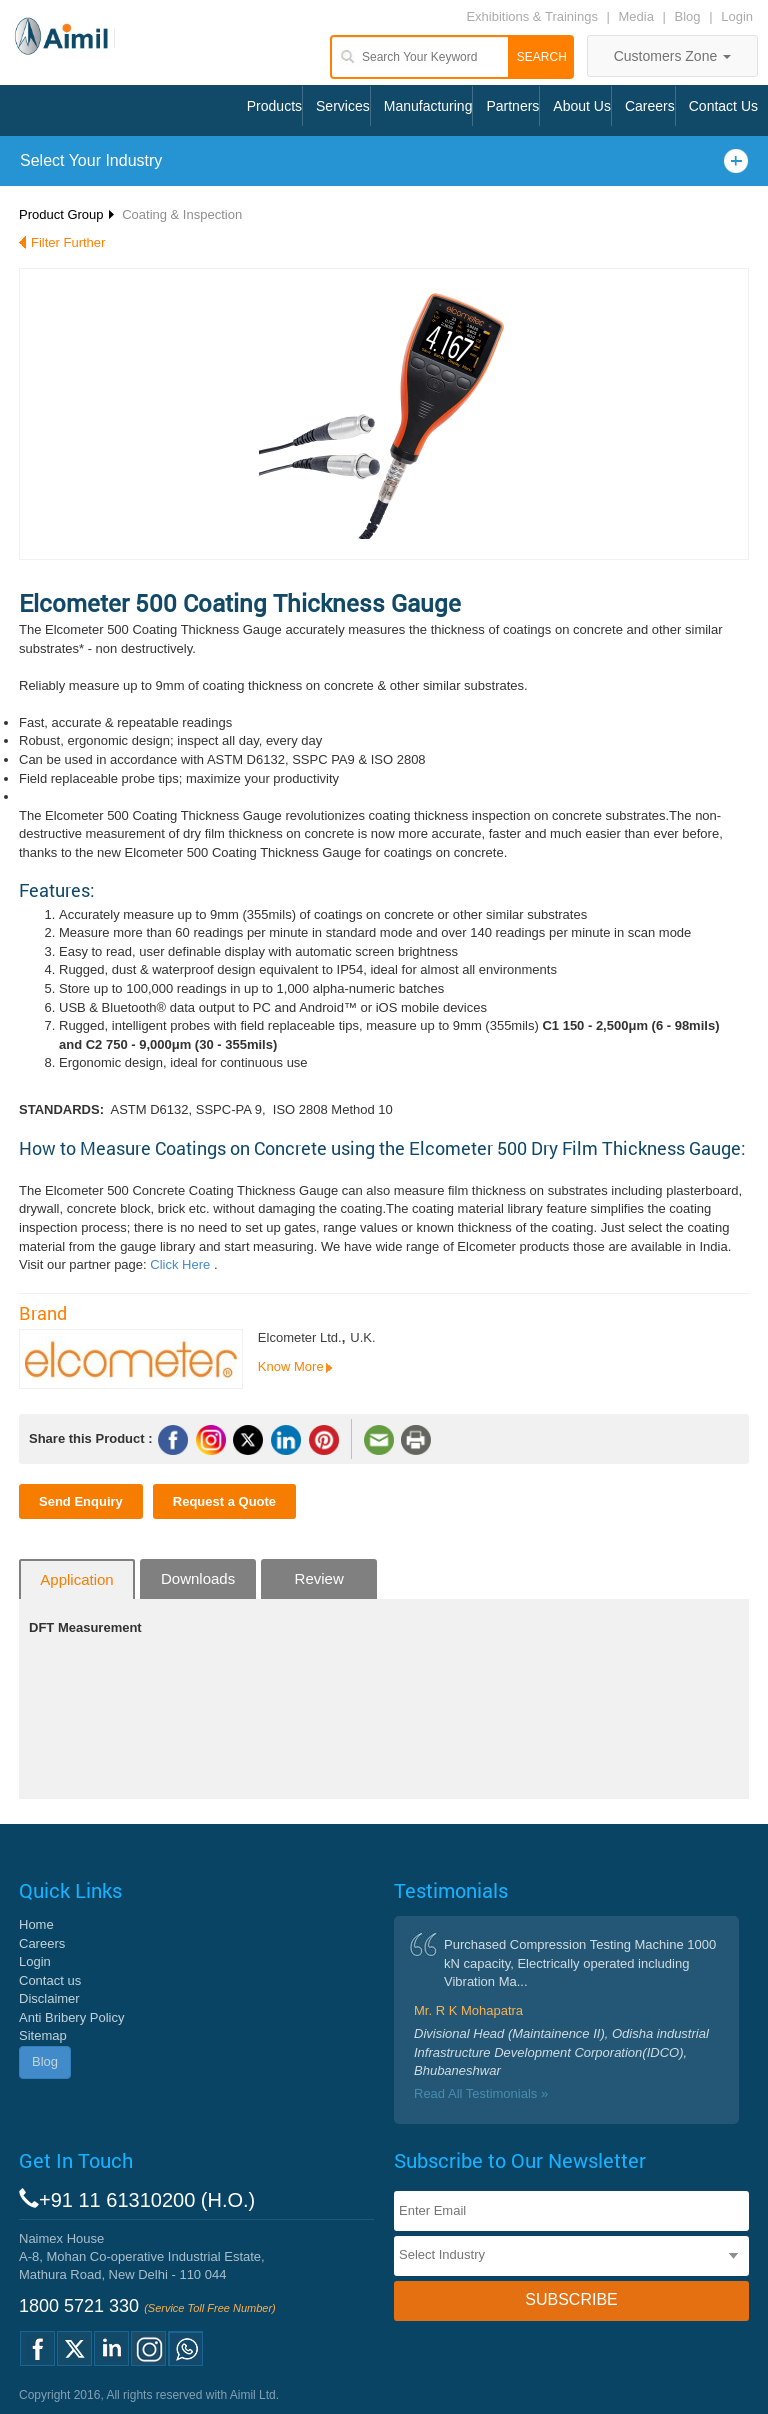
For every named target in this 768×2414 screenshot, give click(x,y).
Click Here (180, 1264)
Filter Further (68, 242)
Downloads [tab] (198, 1578)
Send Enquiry (81, 1501)
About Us (582, 106)
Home (36, 1924)
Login (737, 16)
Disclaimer (49, 1998)
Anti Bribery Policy (71, 2017)
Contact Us (723, 106)
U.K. (362, 1337)
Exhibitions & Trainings (532, 16)
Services (343, 106)
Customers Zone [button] (672, 56)
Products (274, 106)
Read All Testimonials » (481, 2093)
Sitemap (43, 2035)
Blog (688, 16)
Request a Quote (224, 1501)
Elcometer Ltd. (300, 1337)
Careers (650, 106)
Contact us (50, 1980)
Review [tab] (319, 1578)
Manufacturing (428, 106)
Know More (291, 1366)
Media (638, 16)
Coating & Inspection (182, 214)
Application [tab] (76, 1579)
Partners (512, 106)
